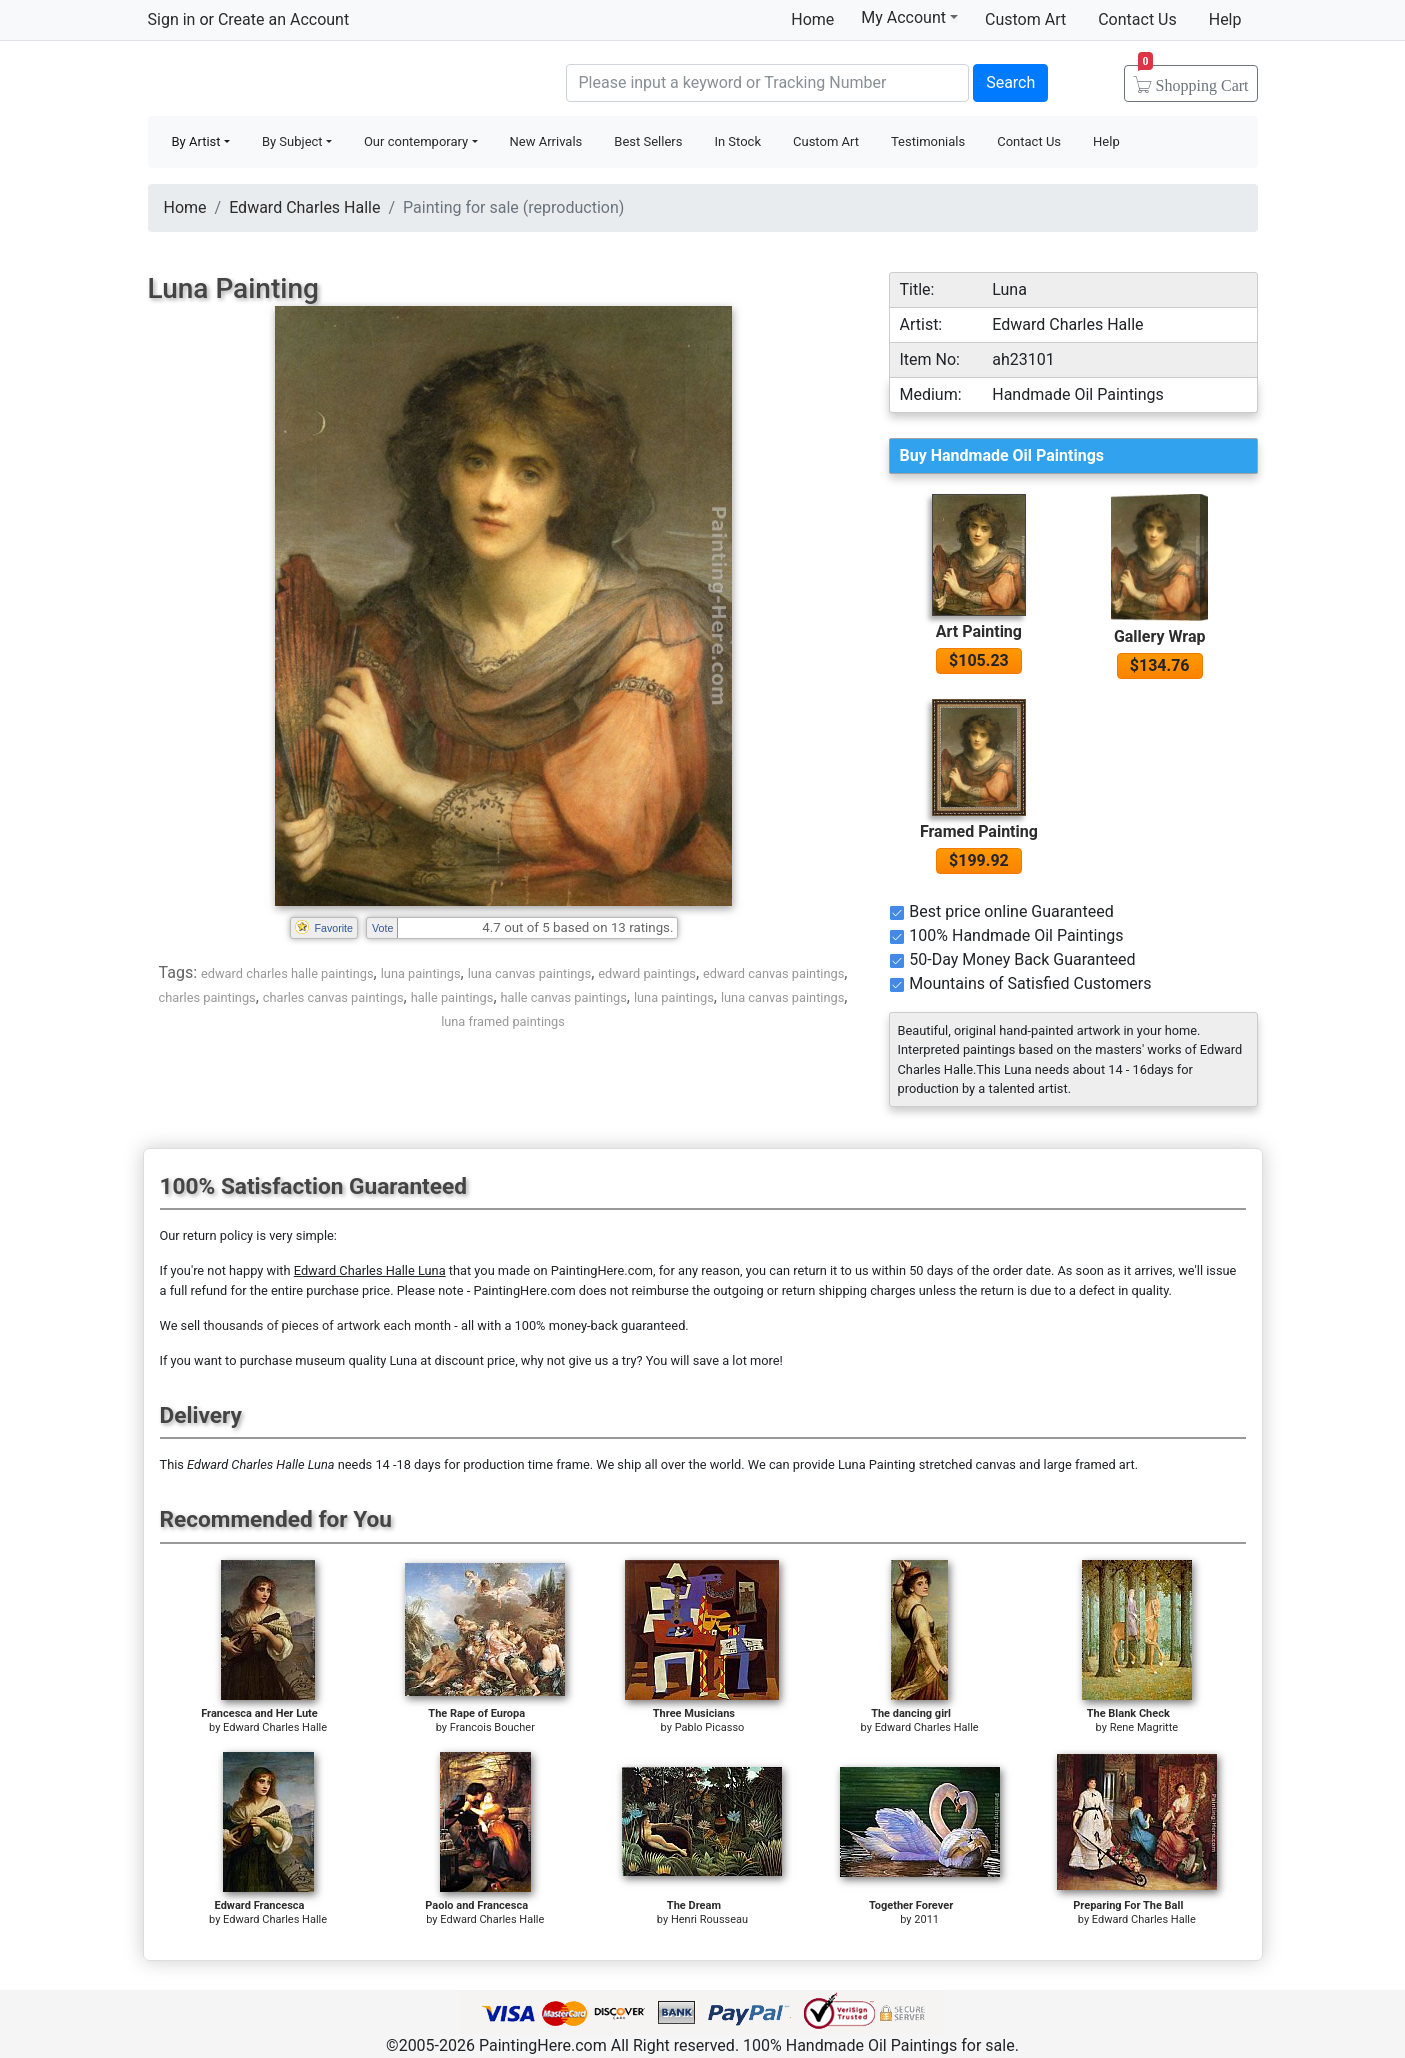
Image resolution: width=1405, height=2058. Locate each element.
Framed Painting (979, 831)
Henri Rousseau (709, 1919)
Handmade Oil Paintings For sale (298, 80)
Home (812, 19)
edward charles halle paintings (287, 973)
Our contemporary (416, 141)
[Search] (768, 83)
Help (1225, 19)
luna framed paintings (503, 1021)
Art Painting (979, 631)
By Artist (196, 141)
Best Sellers (648, 141)
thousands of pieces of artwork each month (327, 1325)
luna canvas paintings (529, 973)
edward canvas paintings (773, 973)
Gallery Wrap (1160, 636)
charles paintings (207, 997)
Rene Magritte (1144, 1727)
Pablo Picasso (710, 1727)
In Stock (737, 141)
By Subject (292, 141)
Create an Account (283, 19)
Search (1010, 82)
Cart (1193, 79)
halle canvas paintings (564, 997)
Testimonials (928, 141)
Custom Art (1025, 19)
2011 (926, 1919)
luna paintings (421, 973)
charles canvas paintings (333, 997)
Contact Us (1137, 19)
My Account (909, 17)
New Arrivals (546, 141)
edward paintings (647, 973)
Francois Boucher (492, 1727)
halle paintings (452, 997)
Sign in (172, 19)
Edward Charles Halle (304, 207)
